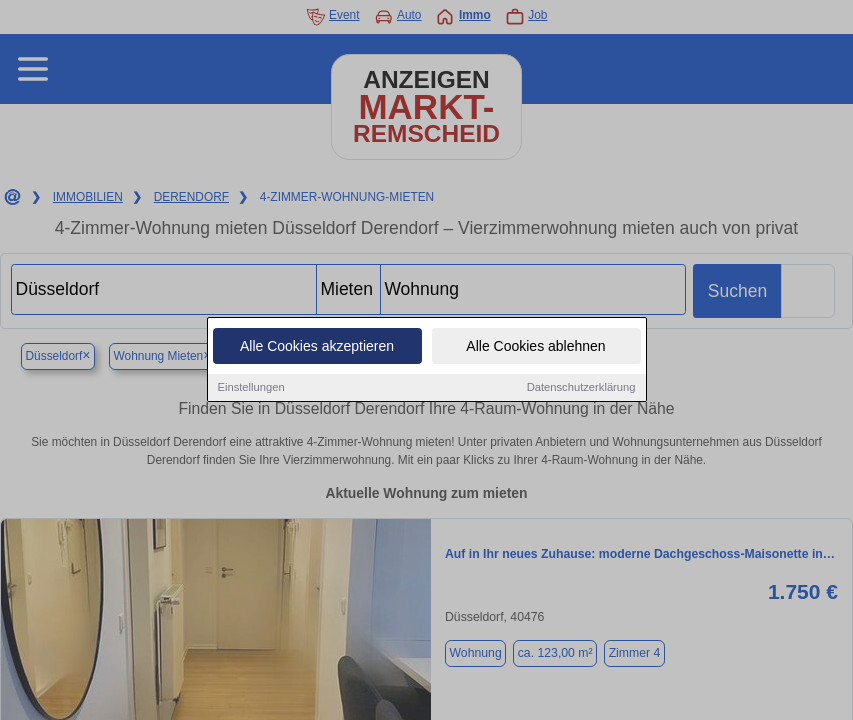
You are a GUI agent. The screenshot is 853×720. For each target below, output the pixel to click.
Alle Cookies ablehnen (535, 347)
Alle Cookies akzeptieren (317, 347)
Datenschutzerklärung (581, 388)
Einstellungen (251, 388)
